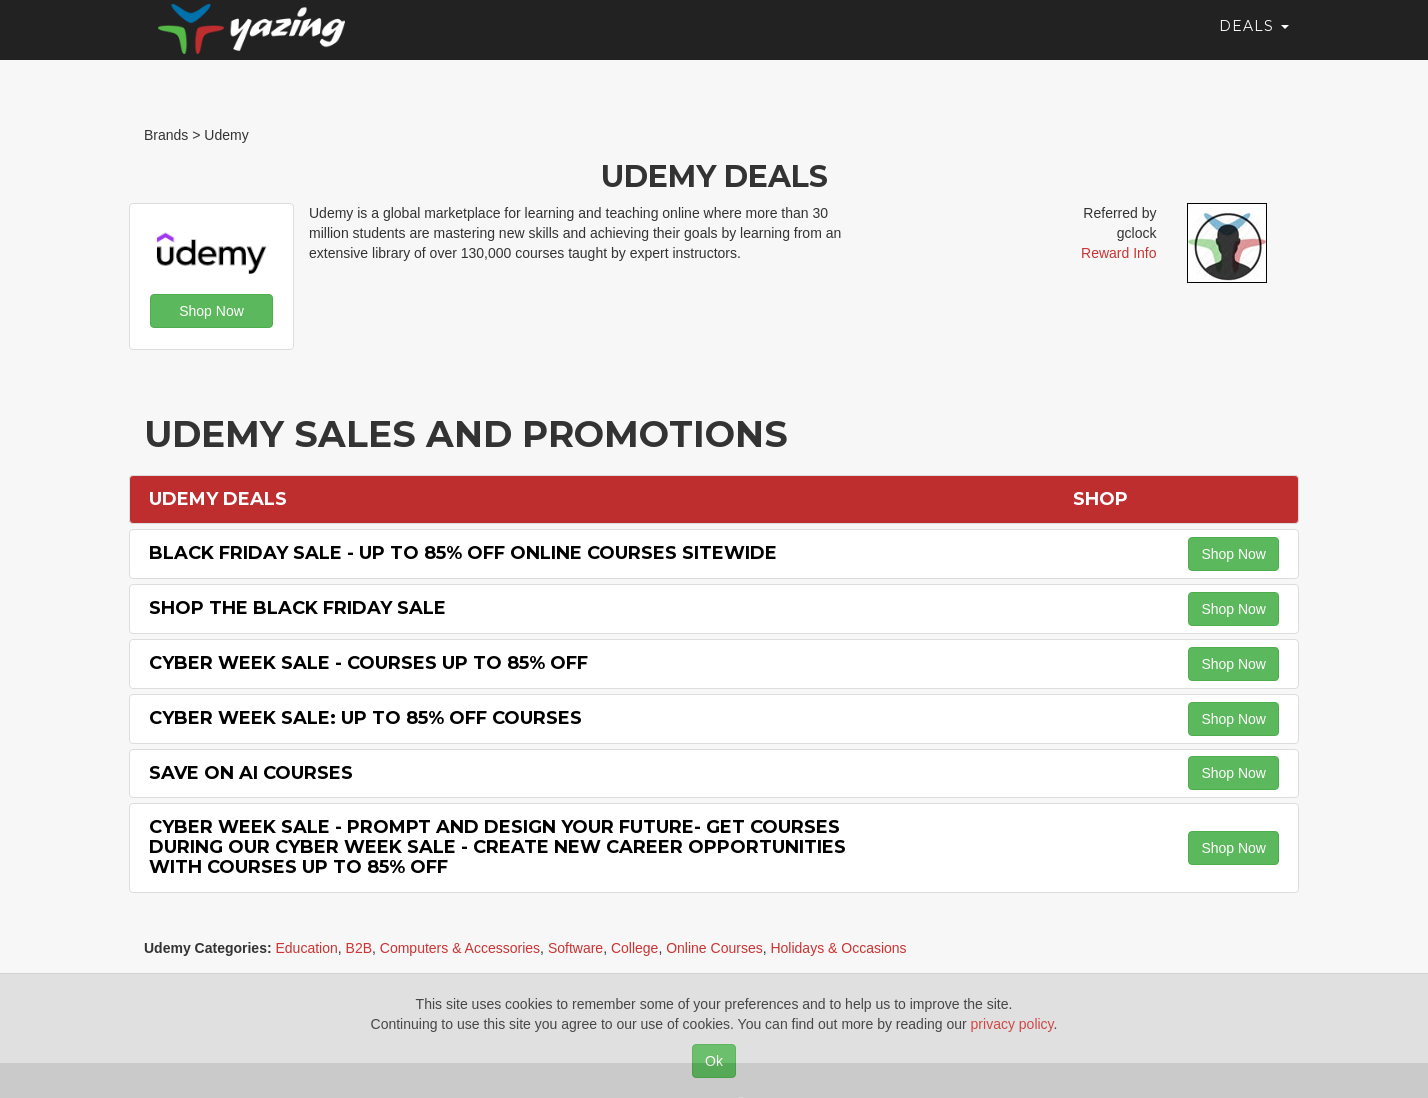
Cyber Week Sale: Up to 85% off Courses (365, 718)
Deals (1254, 45)
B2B (359, 948)
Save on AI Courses (251, 773)
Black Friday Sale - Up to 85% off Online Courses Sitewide (463, 553)
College (634, 948)
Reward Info (1118, 253)
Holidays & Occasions (838, 948)
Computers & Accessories (460, 948)
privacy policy (1012, 1024)
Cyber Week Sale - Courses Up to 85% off (368, 663)
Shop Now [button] (211, 311)
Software (575, 948)
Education (306, 948)
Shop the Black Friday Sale (297, 608)
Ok (714, 1061)
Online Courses (714, 948)
